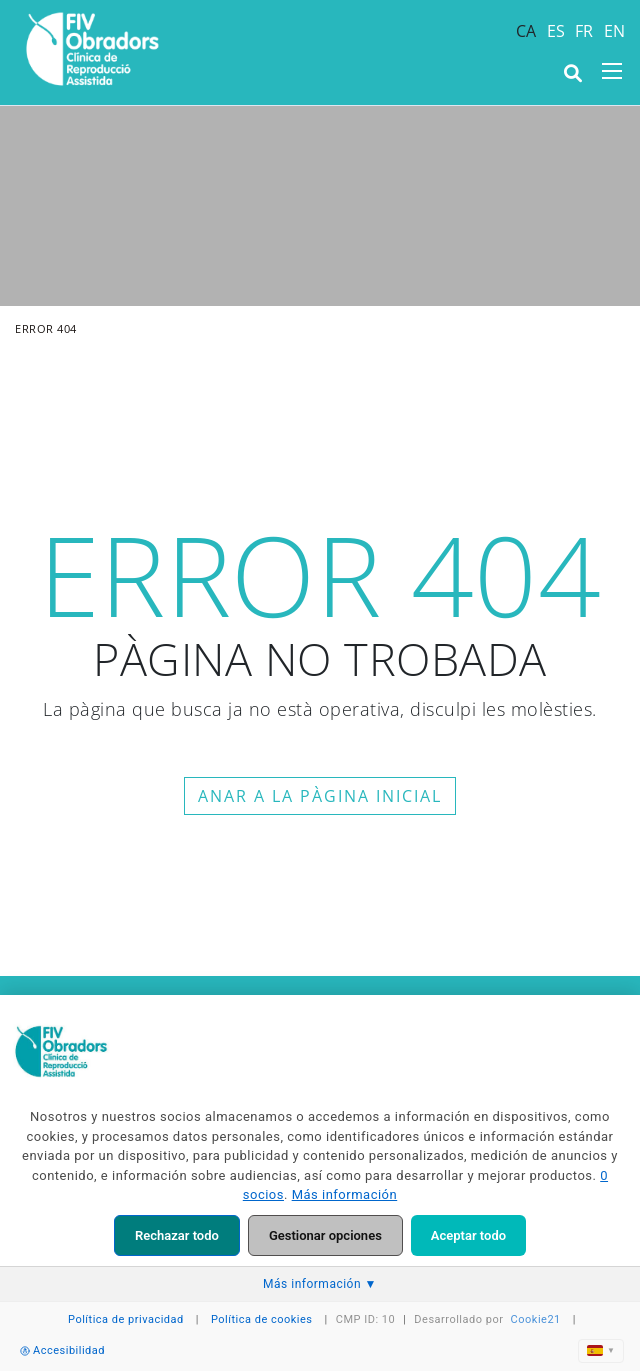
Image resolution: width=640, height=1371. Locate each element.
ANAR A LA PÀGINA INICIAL (320, 796)
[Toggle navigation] (612, 71)
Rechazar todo (177, 1235)
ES (556, 31)
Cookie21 (536, 1319)
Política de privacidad (126, 1319)
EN (615, 31)
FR (584, 31)
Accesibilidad (62, 1350)
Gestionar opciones (325, 1235)
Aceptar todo (468, 1235)
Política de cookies (262, 1319)
